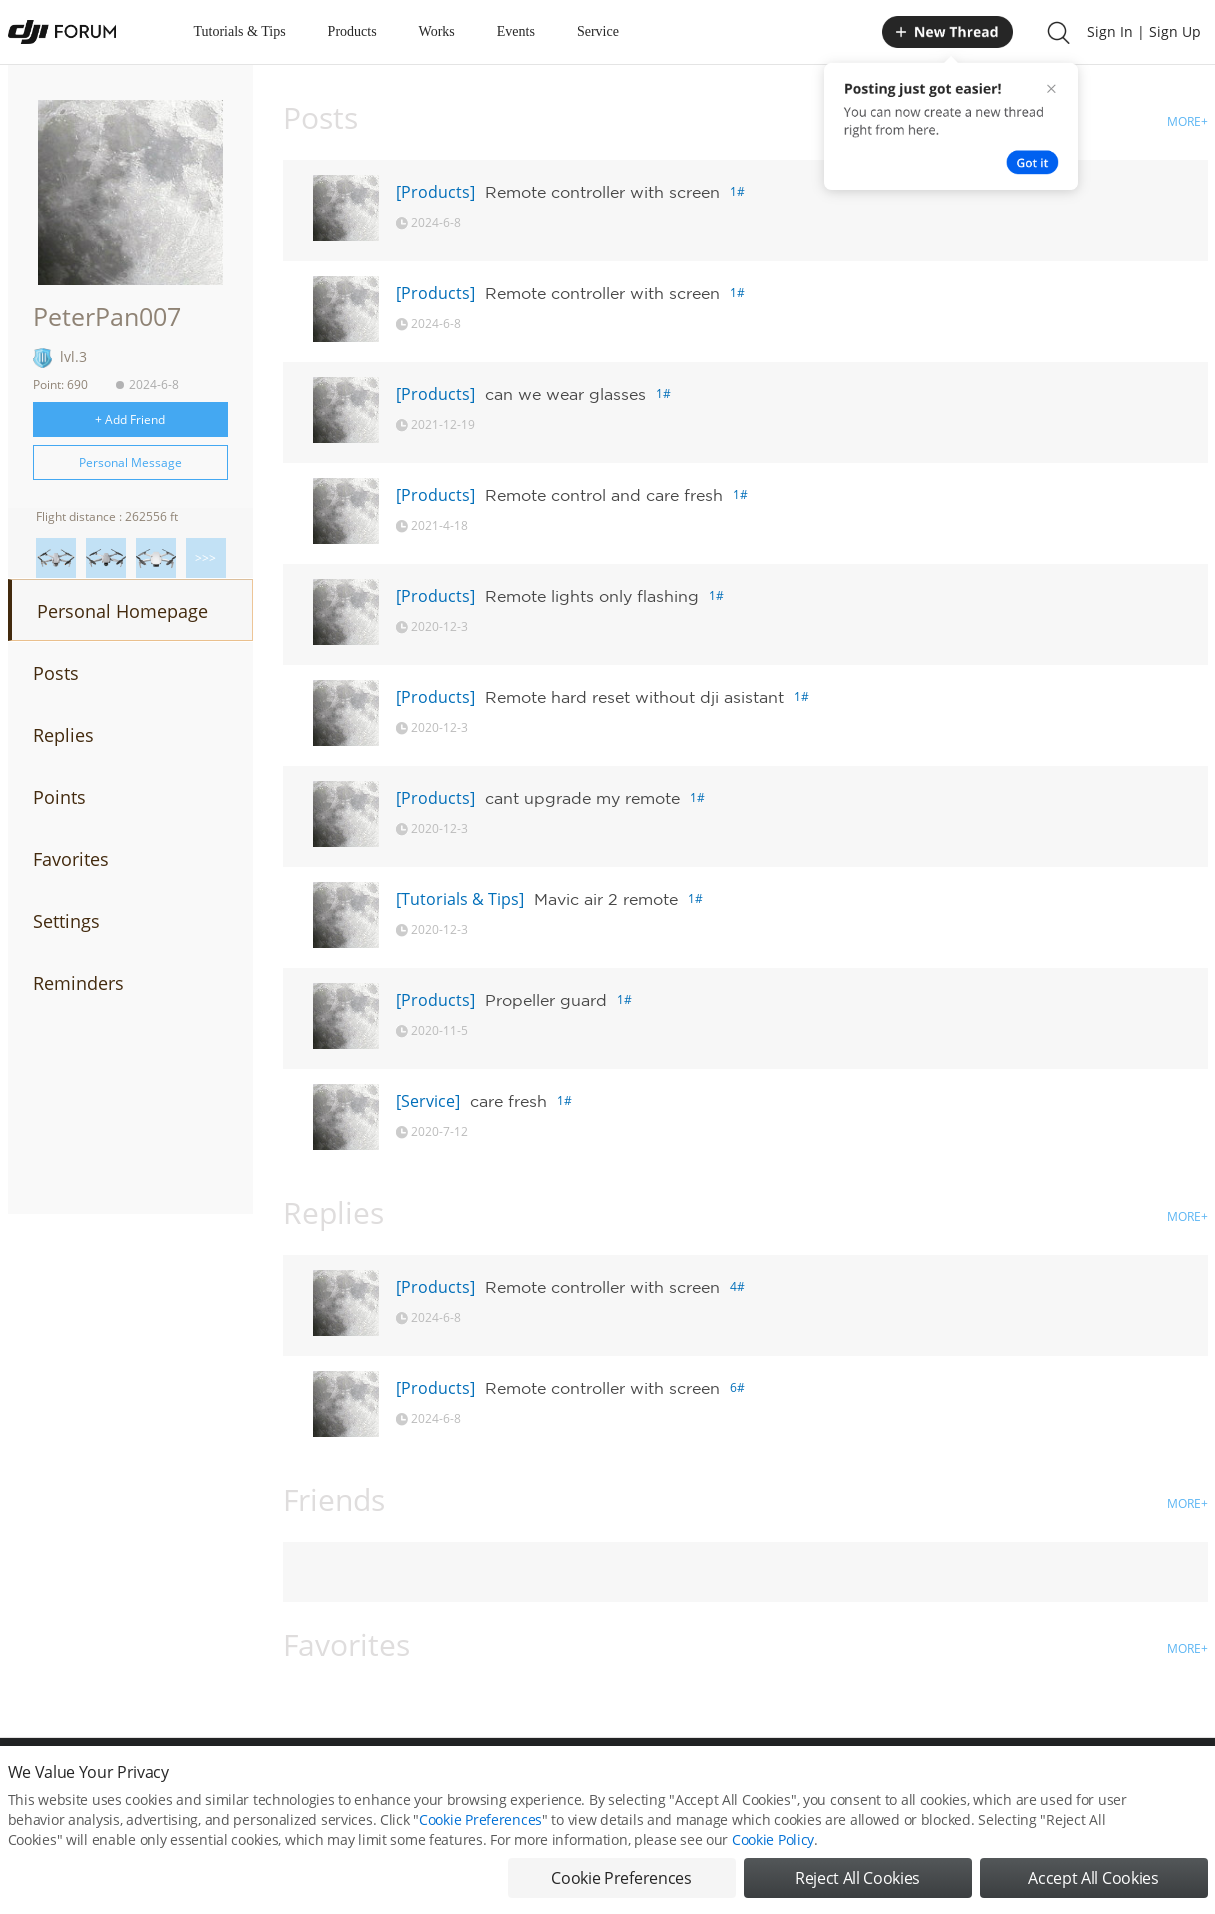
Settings (66, 921)
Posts (56, 673)
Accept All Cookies (1093, 1884)
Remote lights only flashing (592, 596)
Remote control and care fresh (604, 495)
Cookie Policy (773, 1845)
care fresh (508, 1101)
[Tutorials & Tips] (460, 899)
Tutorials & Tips (240, 31)
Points (59, 797)
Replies (63, 735)
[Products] (435, 192)
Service (598, 31)
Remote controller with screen (602, 192)
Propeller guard (546, 1000)
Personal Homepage (122, 611)
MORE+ (1187, 121)
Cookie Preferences (480, 1825)
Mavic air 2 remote (606, 899)
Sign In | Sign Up (1144, 31)
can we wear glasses (565, 394)
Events (516, 31)
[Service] (428, 1101)
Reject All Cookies (857, 1884)
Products (352, 31)
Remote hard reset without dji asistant (634, 697)
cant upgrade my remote (582, 798)
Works (437, 31)
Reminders (78, 983)
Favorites (71, 859)
